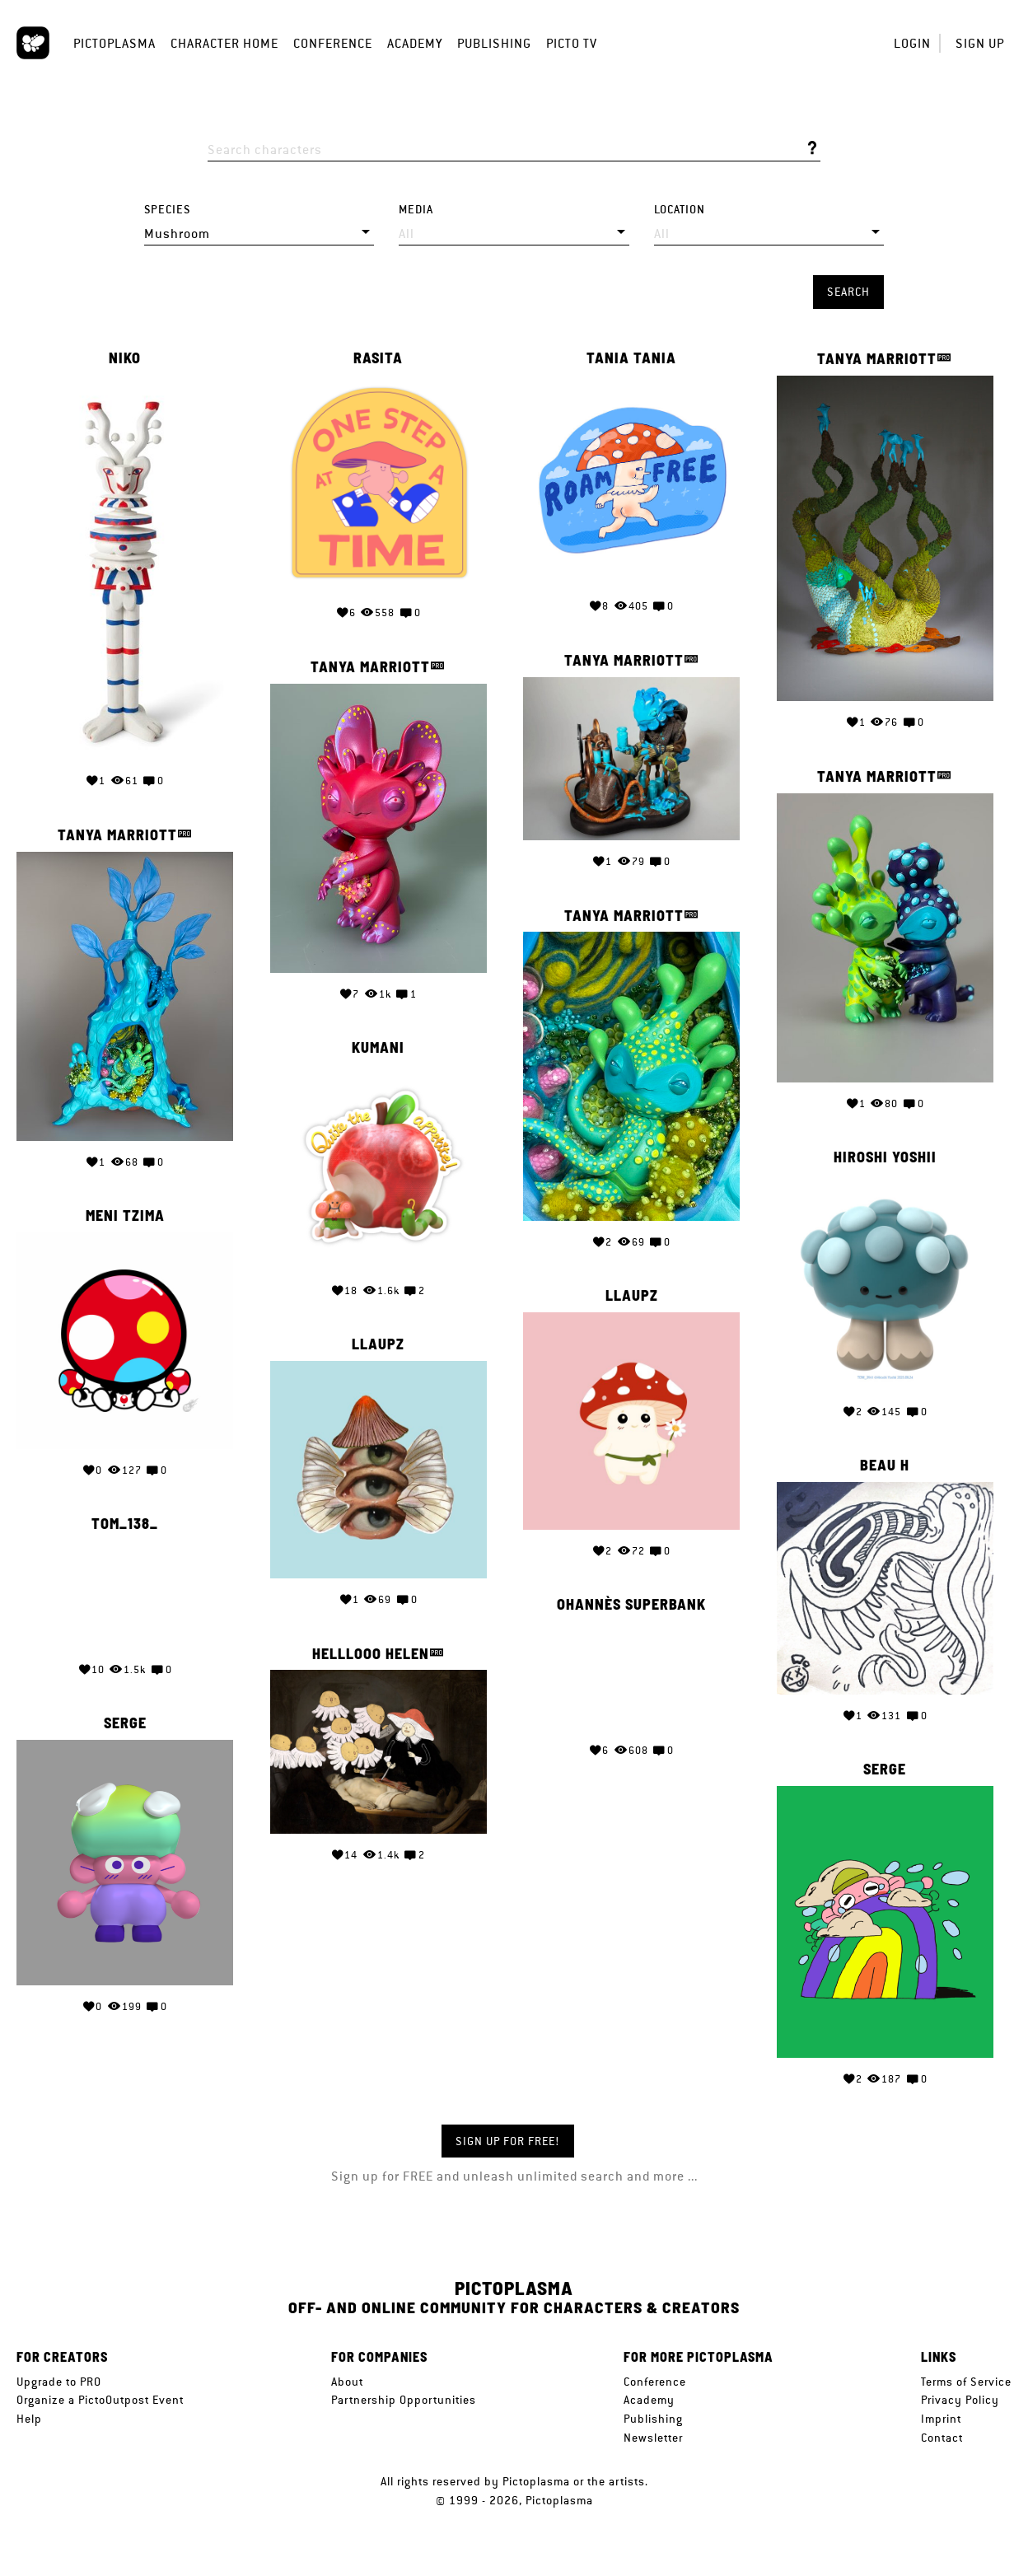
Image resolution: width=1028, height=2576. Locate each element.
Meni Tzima (125, 1216)
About (347, 2381)
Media (416, 210)
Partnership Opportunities (403, 2399)
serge (125, 1723)
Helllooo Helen (370, 1653)
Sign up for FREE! (508, 2141)
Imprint (941, 2418)
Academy (414, 43)
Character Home (224, 43)
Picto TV (571, 43)
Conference (332, 43)
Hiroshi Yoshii (885, 1157)
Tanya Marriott (877, 358)
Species (167, 210)
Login (912, 43)
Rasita (378, 358)
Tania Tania (631, 358)
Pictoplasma (114, 43)
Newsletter (653, 2437)
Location (679, 210)
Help (29, 2418)
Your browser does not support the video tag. (124, 1594)
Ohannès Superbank (631, 1605)
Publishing (494, 43)
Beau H (884, 1465)
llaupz (631, 1296)
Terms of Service (966, 2381)
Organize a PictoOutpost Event (100, 2399)
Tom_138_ (124, 1524)
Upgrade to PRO (58, 2381)
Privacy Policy (960, 2399)
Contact (942, 2437)
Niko (125, 358)
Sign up (980, 43)
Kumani (378, 1048)
